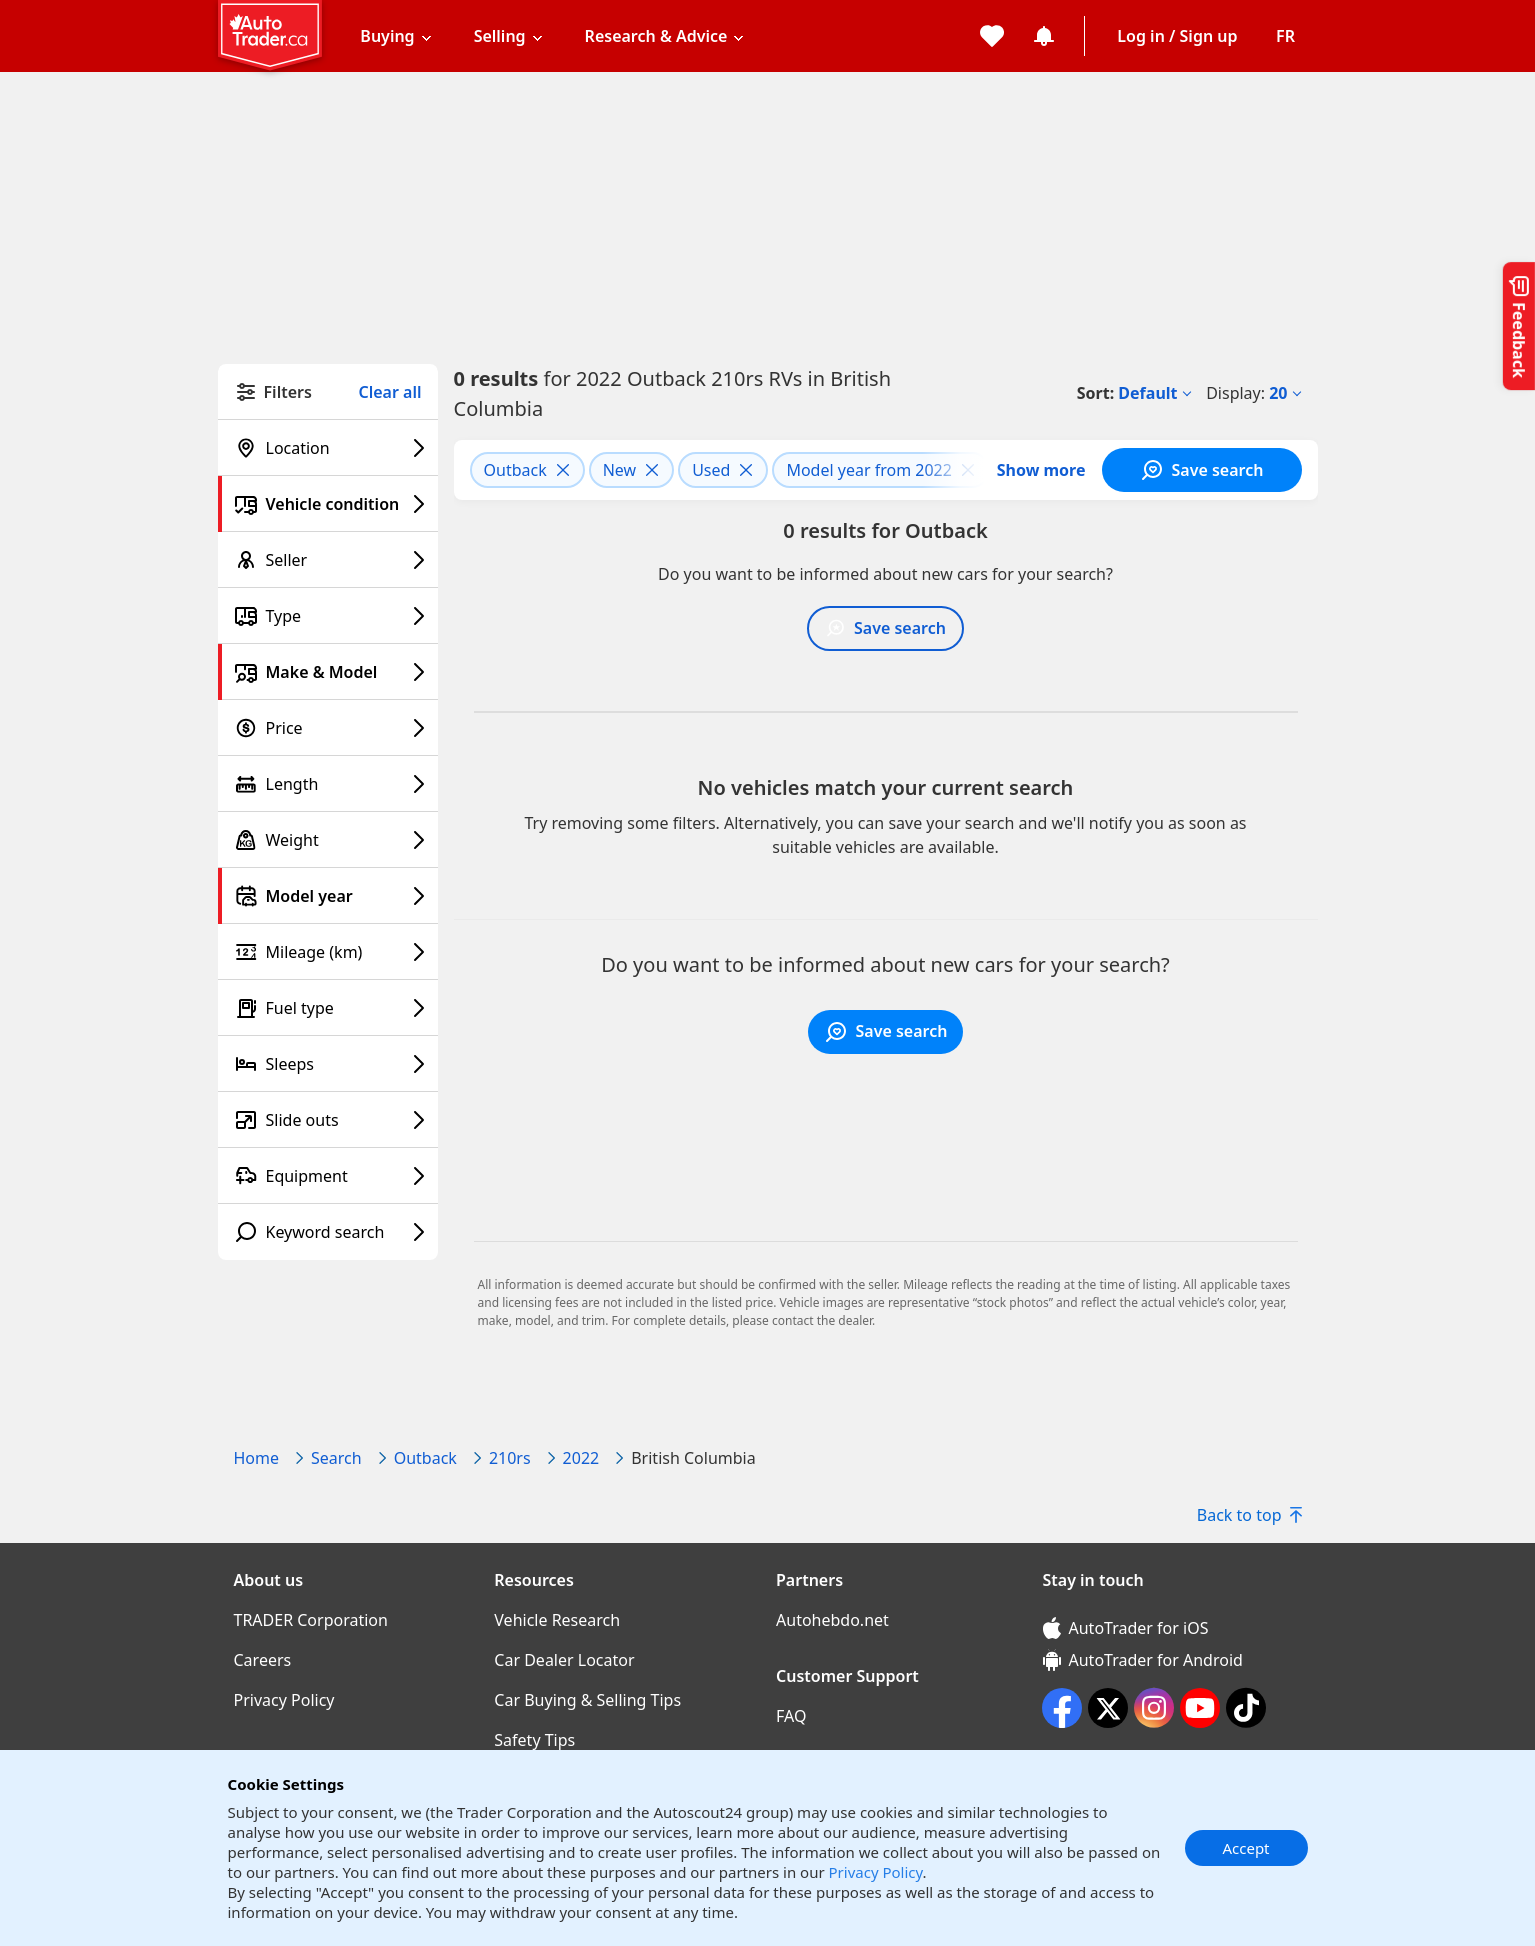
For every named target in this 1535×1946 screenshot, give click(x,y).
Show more (1041, 470)
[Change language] (1286, 36)
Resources (534, 1580)
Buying (387, 36)
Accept (1245, 1848)
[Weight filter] (328, 840)
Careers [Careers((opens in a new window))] (263, 1660)
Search (336, 1458)
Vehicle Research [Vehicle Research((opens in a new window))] (557, 1620)
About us (269, 1580)
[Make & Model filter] (328, 672)
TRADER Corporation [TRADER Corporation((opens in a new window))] (311, 1620)
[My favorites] (992, 36)
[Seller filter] (328, 560)
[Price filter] (328, 728)
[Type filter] (328, 616)
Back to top (1249, 1515)
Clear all (390, 392)
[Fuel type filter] (328, 1008)
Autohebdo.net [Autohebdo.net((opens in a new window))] (832, 1620)
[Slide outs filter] (328, 1120)
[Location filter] (328, 448)
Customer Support (847, 1676)
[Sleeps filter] (328, 1064)
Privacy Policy (876, 1872)
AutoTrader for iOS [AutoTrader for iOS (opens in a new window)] (1126, 1628)
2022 (581, 1458)
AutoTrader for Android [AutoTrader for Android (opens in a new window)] (1143, 1660)
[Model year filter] (328, 896)
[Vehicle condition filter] (328, 504)
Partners (809, 1580)
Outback (425, 1458)
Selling (500, 36)
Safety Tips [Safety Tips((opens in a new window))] (534, 1740)
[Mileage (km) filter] (328, 952)
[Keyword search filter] (328, 1232)
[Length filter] (328, 784)
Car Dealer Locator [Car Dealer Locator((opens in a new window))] (564, 1660)
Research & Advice (656, 36)
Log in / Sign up (1177, 36)
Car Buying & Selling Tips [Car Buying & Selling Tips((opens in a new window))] (587, 1700)
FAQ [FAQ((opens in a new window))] (791, 1716)
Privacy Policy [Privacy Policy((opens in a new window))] (284, 1700)
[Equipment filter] (328, 1176)
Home (257, 1458)
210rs (510, 1458)
